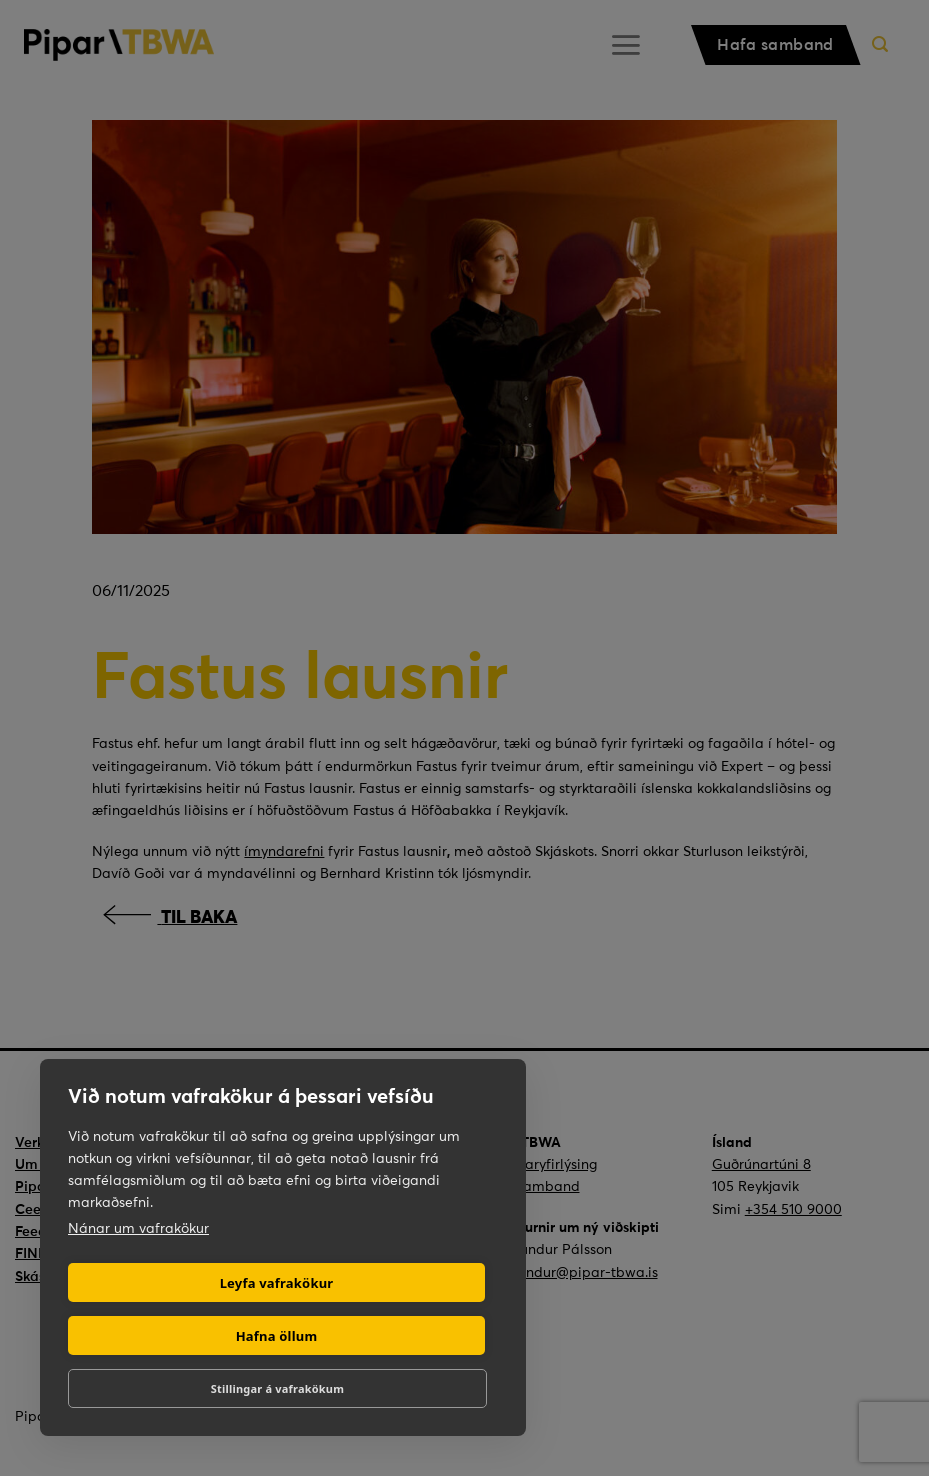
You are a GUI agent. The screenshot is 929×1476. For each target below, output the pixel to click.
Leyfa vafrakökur (277, 1283)
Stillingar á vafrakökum (277, 1388)
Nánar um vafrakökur (138, 1228)
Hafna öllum (277, 1336)
